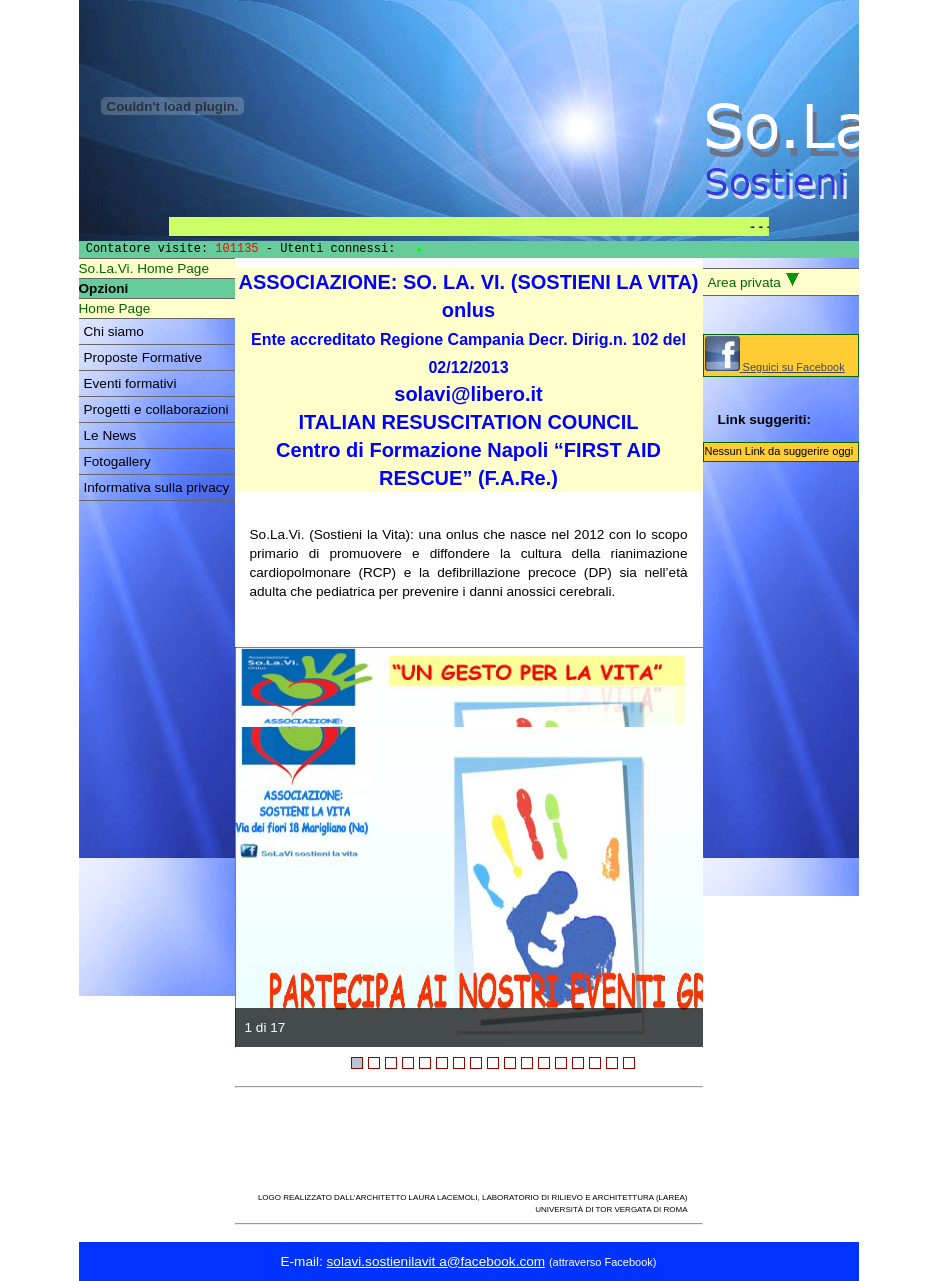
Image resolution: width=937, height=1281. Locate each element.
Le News (110, 435)
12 (544, 1063)
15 (595, 1063)
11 (527, 1063)
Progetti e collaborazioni (156, 409)
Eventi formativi (130, 383)
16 (612, 1063)
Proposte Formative (143, 357)
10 (510, 1063)
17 (629, 1063)
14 (578, 1063)
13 (561, 1063)
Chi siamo (114, 331)
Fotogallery (117, 461)
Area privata (754, 281)
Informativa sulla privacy (157, 487)
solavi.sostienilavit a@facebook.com (436, 1261)
